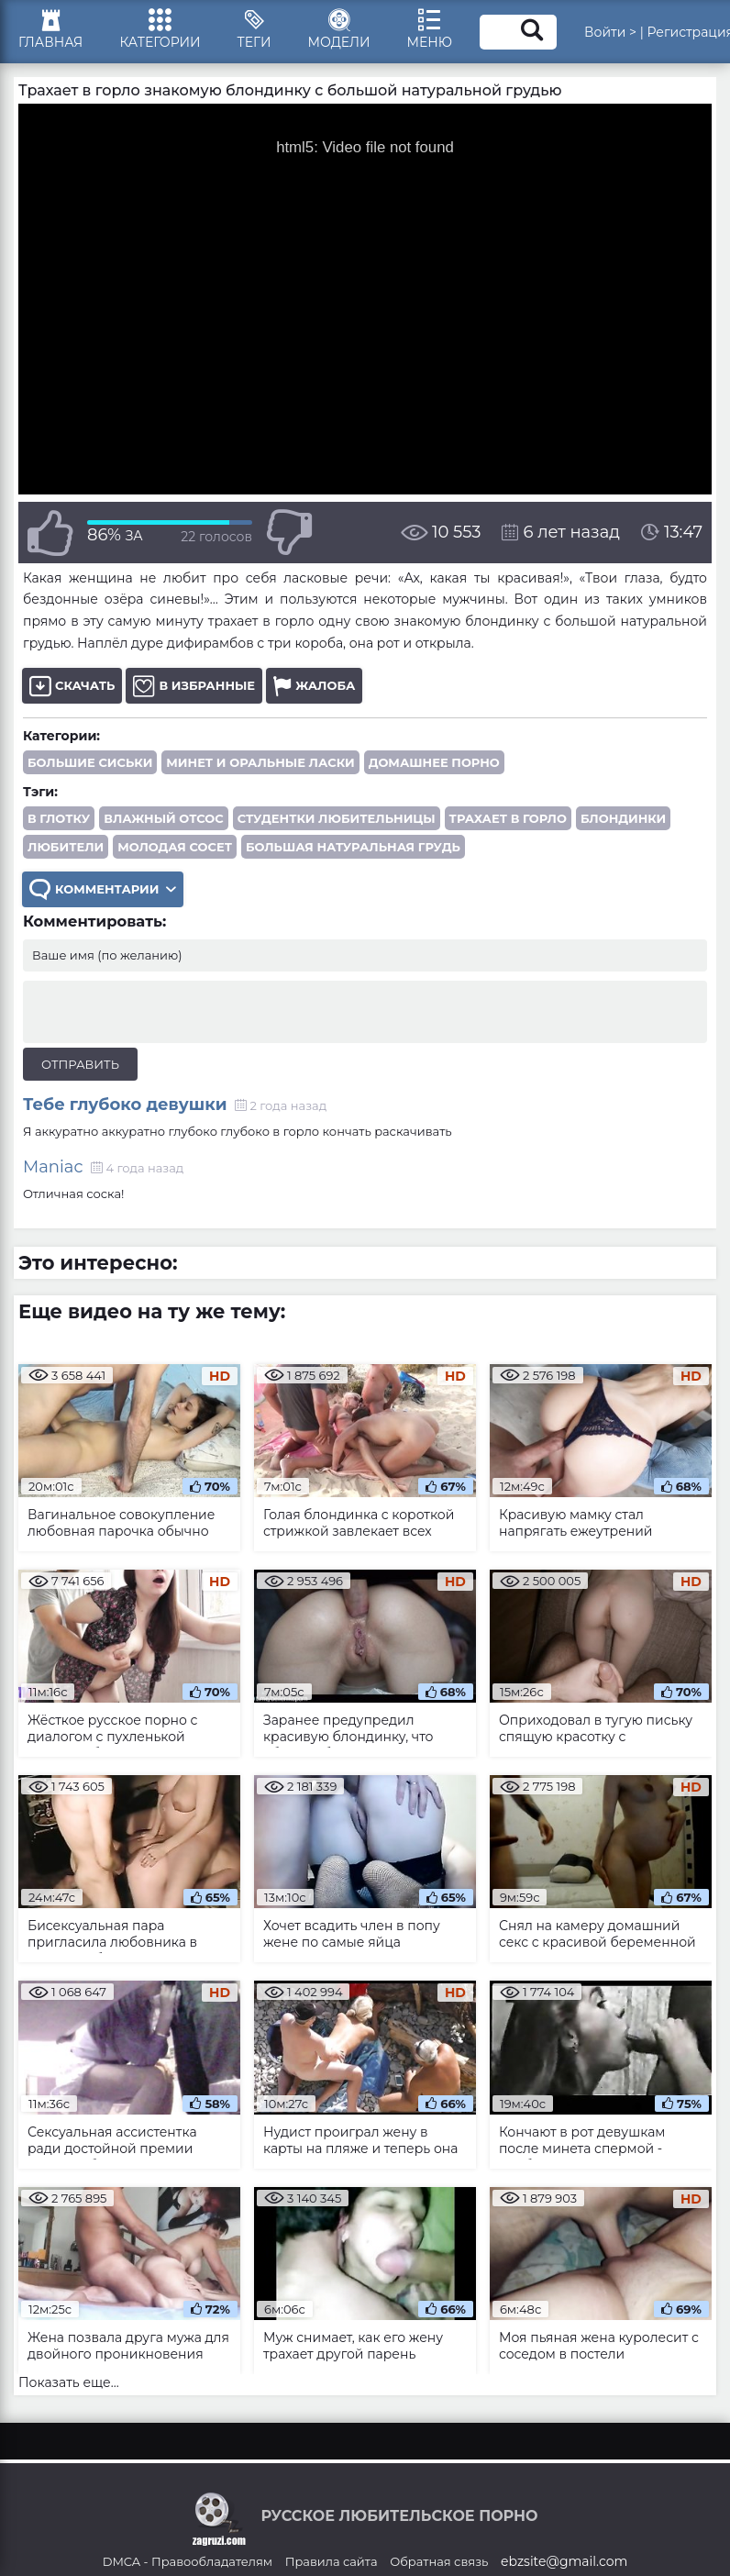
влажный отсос (163, 818)
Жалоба (314, 685)
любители (66, 846)
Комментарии (102, 889)
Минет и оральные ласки (260, 762)
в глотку (59, 818)
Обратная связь (439, 2561)
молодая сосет (174, 846)
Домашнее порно (434, 762)
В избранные (194, 685)
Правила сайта (331, 2561)
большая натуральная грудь (353, 846)
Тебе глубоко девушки (125, 1104)
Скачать (72, 685)
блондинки (623, 818)
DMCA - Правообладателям (187, 2561)
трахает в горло (508, 818)
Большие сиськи (90, 762)
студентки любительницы (337, 818)
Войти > (610, 32)
